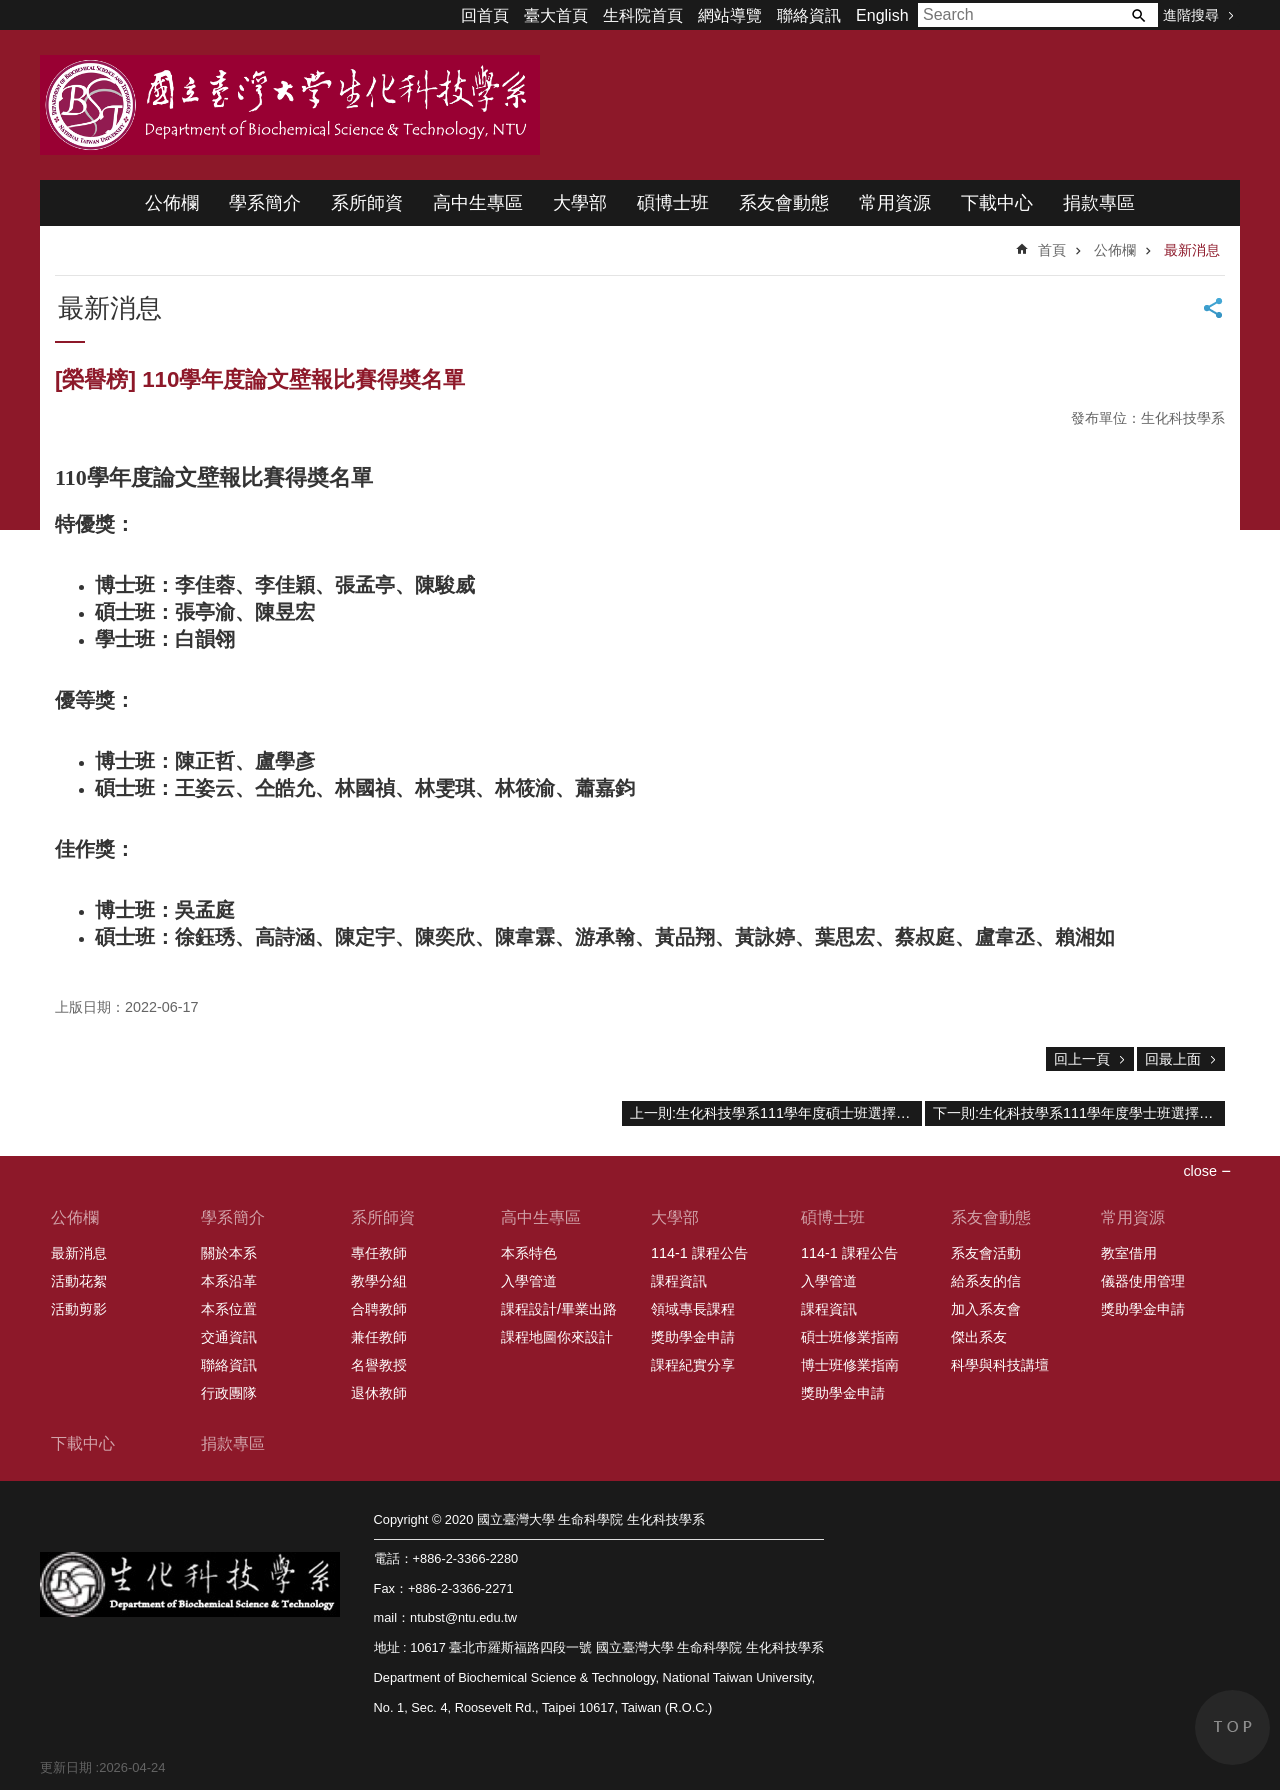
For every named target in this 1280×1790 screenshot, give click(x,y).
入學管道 (529, 1281)
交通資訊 (229, 1337)
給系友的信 (986, 1281)
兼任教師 (379, 1337)
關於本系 (229, 1253)
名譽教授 (379, 1365)
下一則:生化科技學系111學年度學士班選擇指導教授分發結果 (1079, 1113)
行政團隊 (229, 1393)
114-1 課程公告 (699, 1253)
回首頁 (485, 15)
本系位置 (229, 1309)
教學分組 (379, 1281)
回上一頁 (1082, 1059)
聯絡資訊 (809, 15)
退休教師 (379, 1393)
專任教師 (379, 1253)
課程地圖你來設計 (557, 1337)
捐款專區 (1099, 203)
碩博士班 (673, 203)
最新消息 (1192, 250)
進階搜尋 (1191, 15)
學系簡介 (265, 203)
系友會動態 (784, 203)
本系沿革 (229, 1281)
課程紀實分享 (693, 1365)
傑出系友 (979, 1337)
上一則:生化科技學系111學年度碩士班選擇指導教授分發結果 (776, 1113)
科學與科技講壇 (1000, 1365)
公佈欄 (172, 203)
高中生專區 (478, 203)
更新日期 (66, 1767)
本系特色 (529, 1253)
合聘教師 (379, 1309)
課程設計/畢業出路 (559, 1309)
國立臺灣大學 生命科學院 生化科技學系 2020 (290, 105)
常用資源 (895, 203)
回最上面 (1173, 1059)
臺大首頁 (556, 15)
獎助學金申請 (693, 1337)
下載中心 (997, 203)
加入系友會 (986, 1309)
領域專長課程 (693, 1309)
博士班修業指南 (850, 1365)
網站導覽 (730, 15)
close (1200, 1171)
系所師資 (367, 203)
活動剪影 (79, 1309)
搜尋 (1138, 15)
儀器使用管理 (1143, 1281)
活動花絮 (79, 1281)
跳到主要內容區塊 (10, 10)
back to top (1232, 1727)
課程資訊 (679, 1281)
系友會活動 (986, 1253)
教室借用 (1129, 1253)
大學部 (580, 203)
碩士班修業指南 (850, 1337)
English (882, 15)
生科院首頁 (643, 15)
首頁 (1052, 250)
